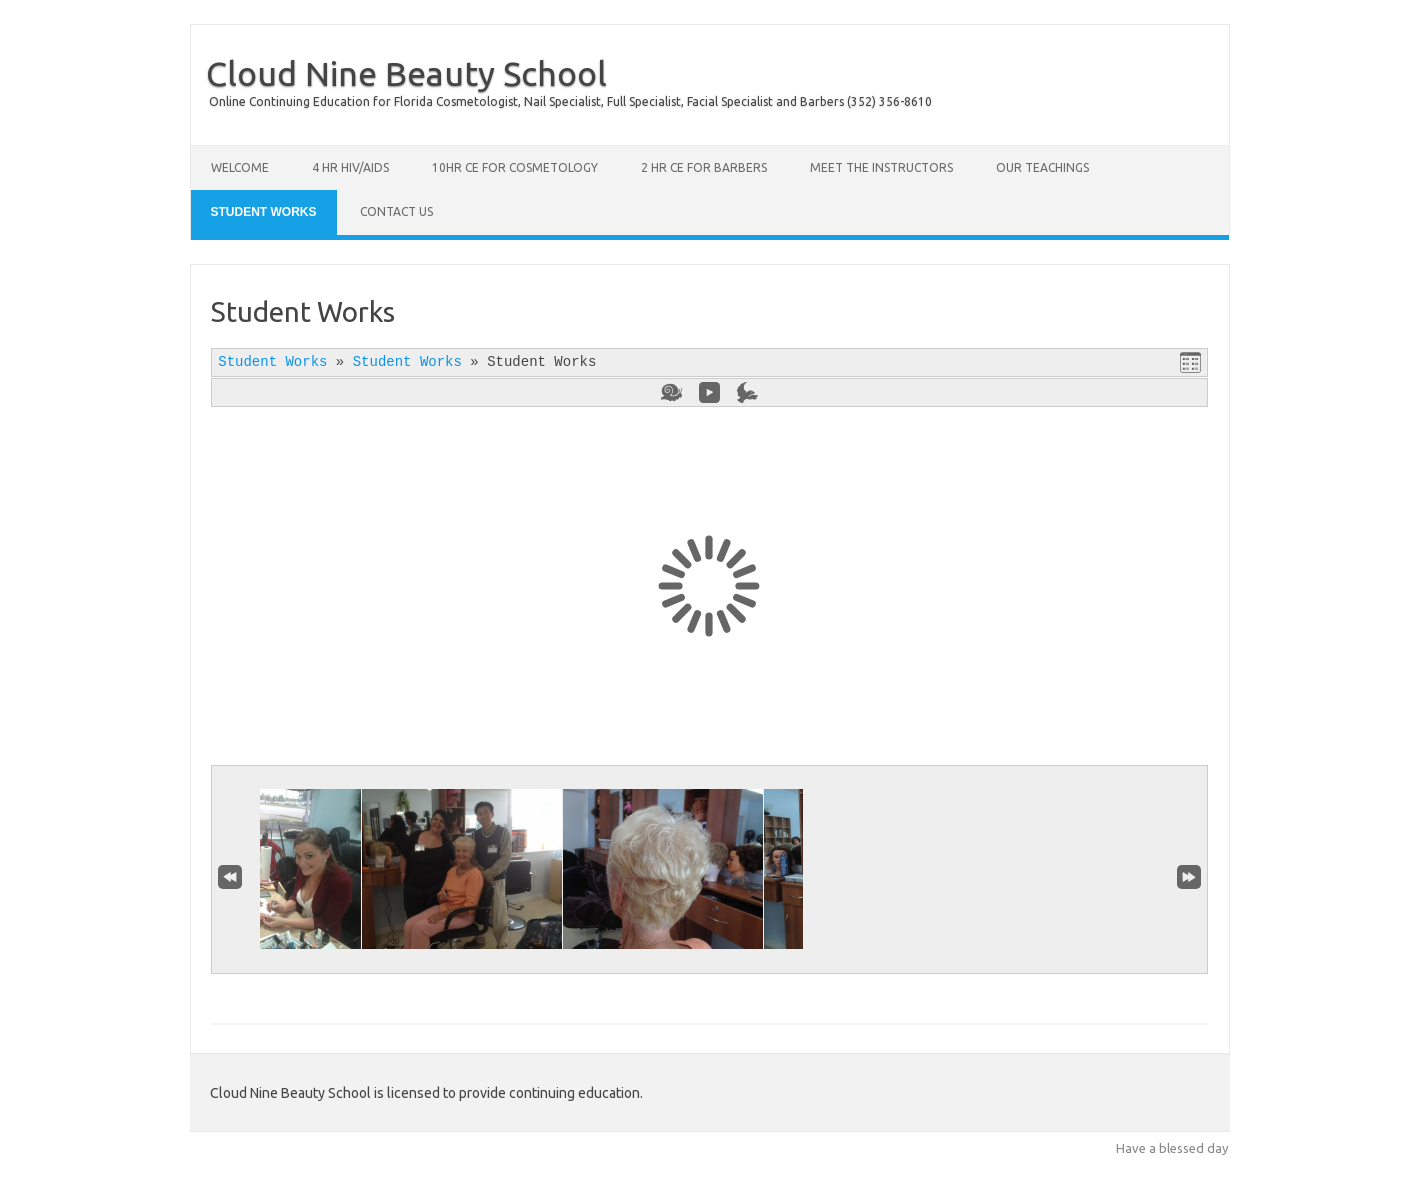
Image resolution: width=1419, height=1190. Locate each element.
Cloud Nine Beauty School (406, 73)
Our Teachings (1042, 167)
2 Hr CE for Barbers (704, 167)
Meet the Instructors (881, 167)
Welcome (240, 167)
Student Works (264, 212)
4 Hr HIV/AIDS (350, 167)
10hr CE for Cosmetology (515, 167)
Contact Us (396, 211)
